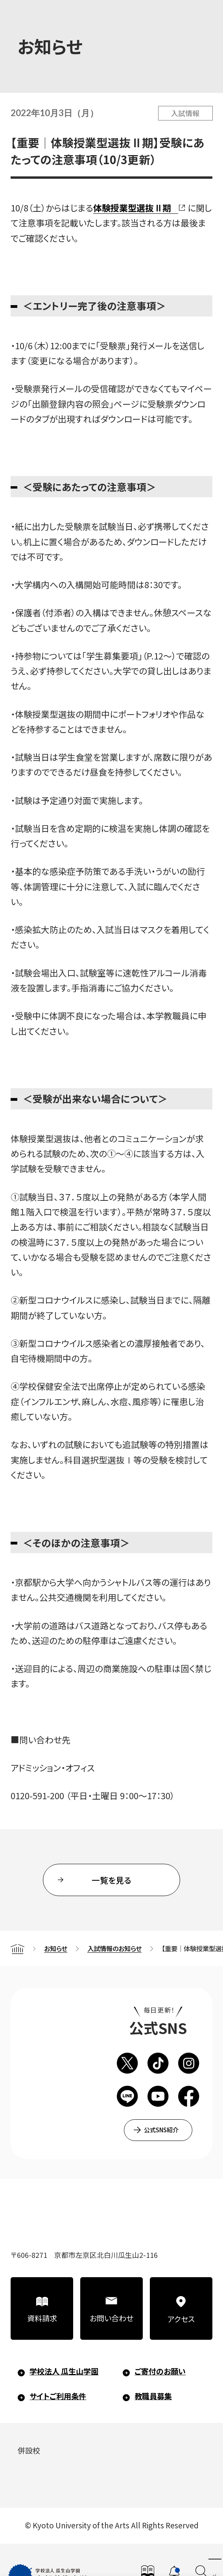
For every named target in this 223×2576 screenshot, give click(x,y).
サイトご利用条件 (57, 2396)
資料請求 (42, 2318)
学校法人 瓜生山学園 (63, 2371)
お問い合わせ (111, 2318)
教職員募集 (153, 2396)
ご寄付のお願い (160, 2371)
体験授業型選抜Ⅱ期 (132, 208)
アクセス (181, 2318)
